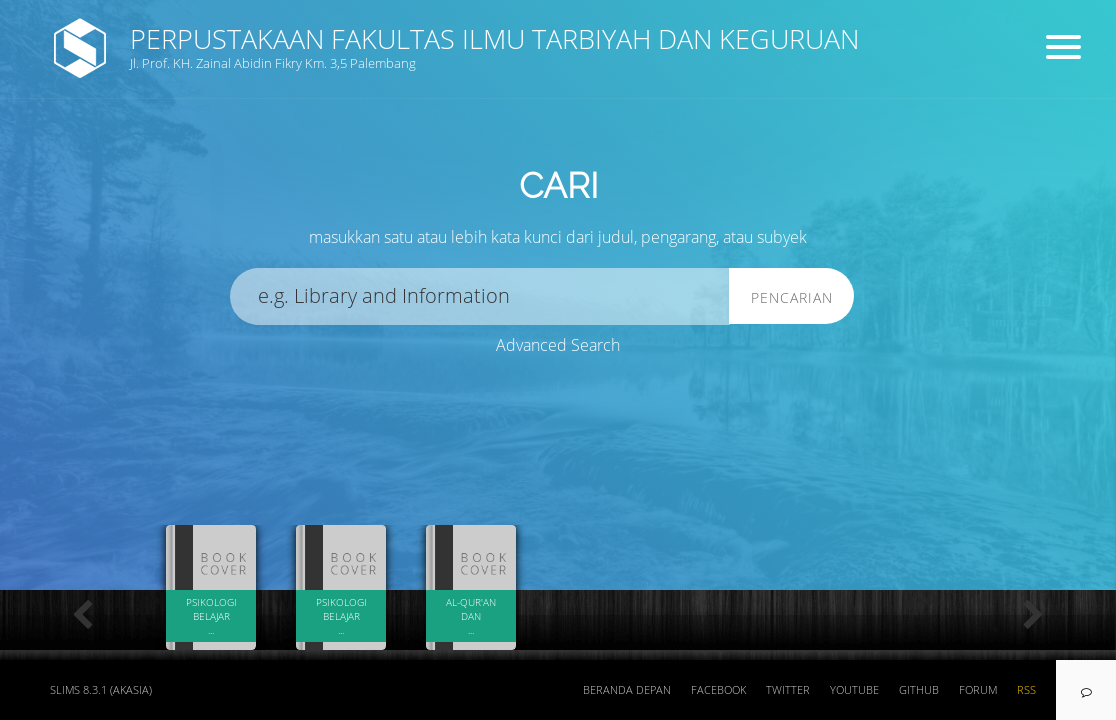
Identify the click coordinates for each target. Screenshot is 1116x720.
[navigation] (1086, 690)
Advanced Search (558, 345)
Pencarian (792, 297)
